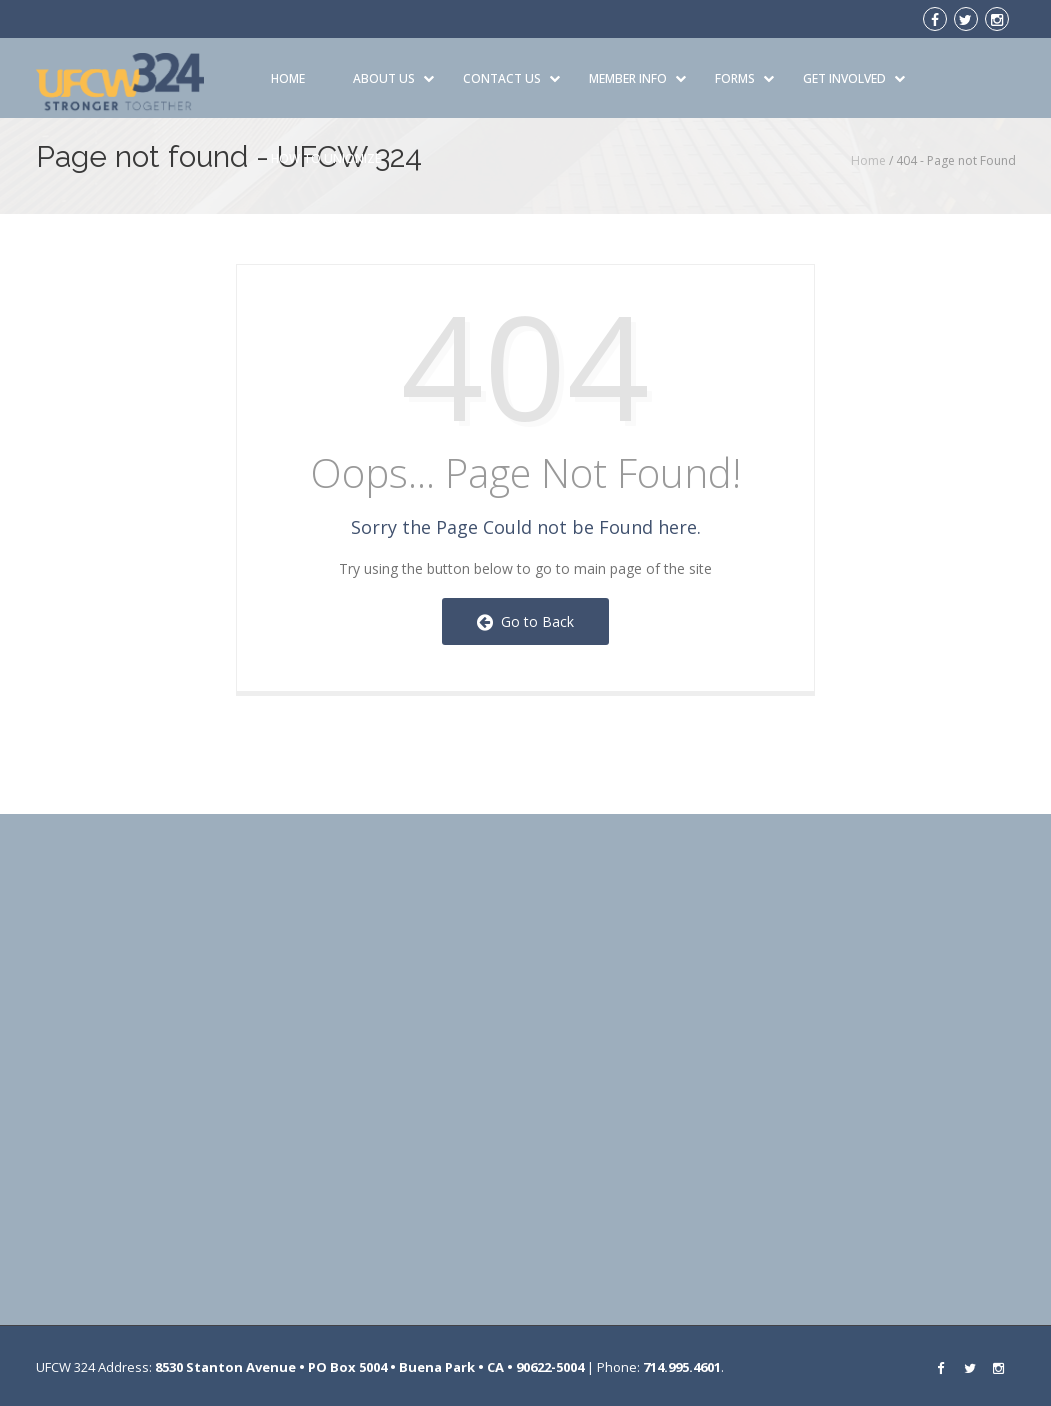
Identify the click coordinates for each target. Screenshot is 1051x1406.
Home (288, 78)
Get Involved (854, 78)
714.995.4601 (682, 1367)
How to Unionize (326, 158)
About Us (393, 78)
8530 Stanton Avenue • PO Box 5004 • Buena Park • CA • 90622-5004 (369, 1367)
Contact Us (511, 78)
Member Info (637, 78)
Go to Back (525, 621)
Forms (744, 78)
